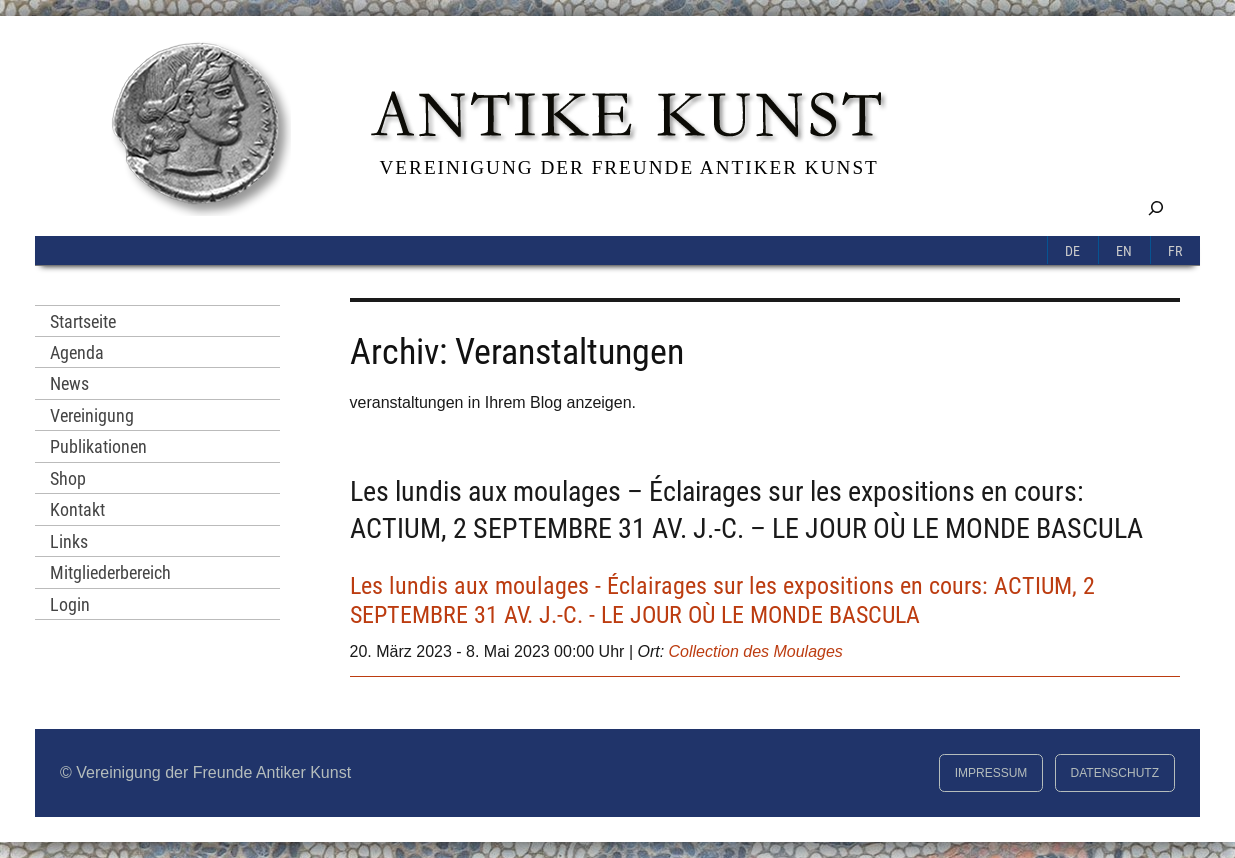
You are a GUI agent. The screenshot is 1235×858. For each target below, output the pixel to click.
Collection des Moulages (756, 651)
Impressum (991, 773)
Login (70, 604)
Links (69, 541)
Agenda (77, 352)
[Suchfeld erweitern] (1156, 207)
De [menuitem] (1072, 251)
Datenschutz (1115, 773)
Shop (68, 478)
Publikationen (98, 446)
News (69, 383)
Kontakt (77, 509)
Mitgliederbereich (110, 572)
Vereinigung (92, 415)
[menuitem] (1073, 250)
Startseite (83, 321)
